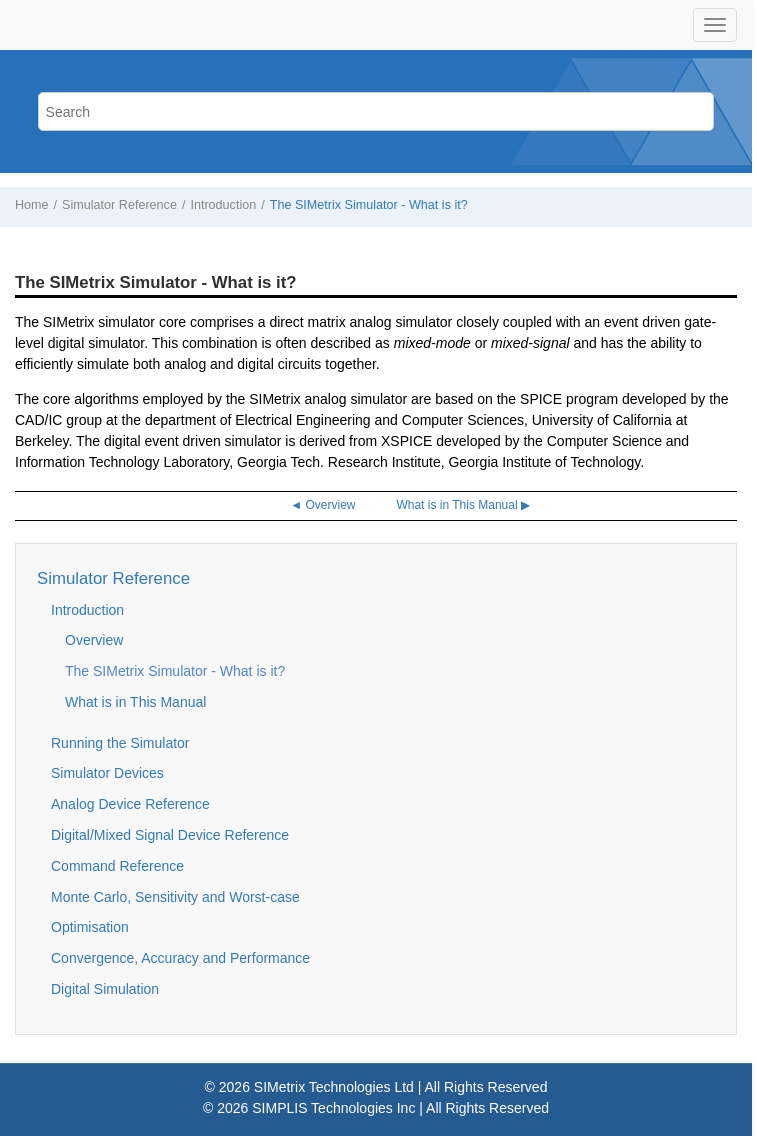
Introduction (223, 205)
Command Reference (117, 866)
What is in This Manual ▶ (463, 505)
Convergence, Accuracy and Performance (180, 958)
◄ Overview (322, 505)
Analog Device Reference (130, 804)
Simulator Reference (119, 205)
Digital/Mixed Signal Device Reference (170, 835)
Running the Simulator (120, 743)
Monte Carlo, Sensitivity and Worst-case (175, 897)
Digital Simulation (105, 989)
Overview (94, 640)
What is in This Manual (135, 702)
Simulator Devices (107, 773)
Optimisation (90, 927)
